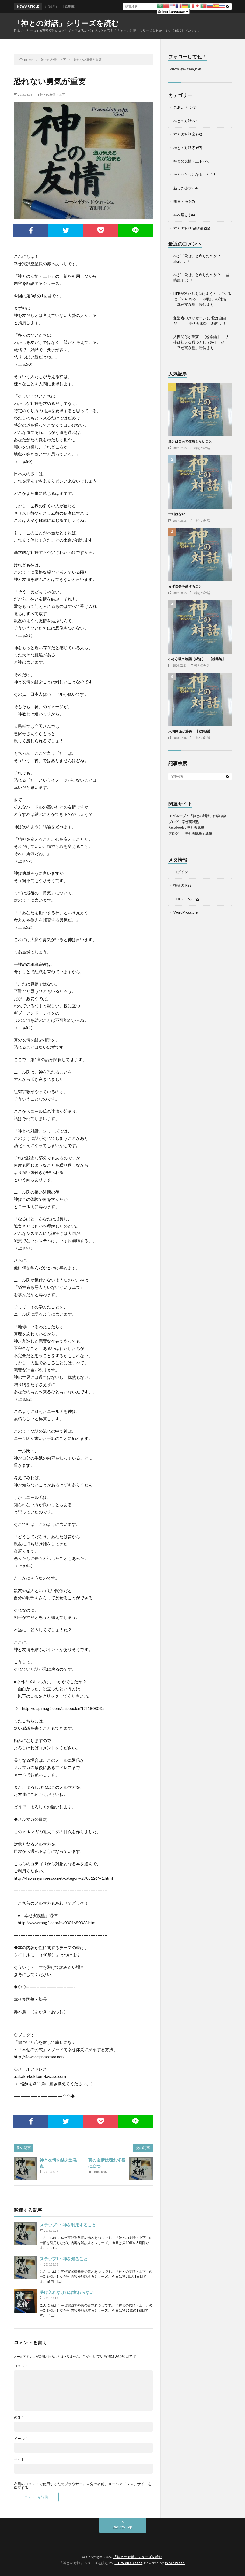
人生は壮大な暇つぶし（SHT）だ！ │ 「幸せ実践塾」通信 (202, 342)
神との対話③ (184, 147)
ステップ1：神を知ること (64, 2258)
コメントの (186, 899)
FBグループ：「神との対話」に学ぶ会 (197, 816)
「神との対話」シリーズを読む (66, 23)
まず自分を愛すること (185, 586)
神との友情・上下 (52, 94)
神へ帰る (180, 215)
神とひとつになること (191, 174)
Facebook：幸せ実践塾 (186, 827)
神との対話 (182, 121)
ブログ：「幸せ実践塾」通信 (190, 833)
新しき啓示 (182, 188)
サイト (19, 2459)
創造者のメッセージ (189, 318)
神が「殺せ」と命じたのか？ (197, 256)
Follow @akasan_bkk (184, 69)
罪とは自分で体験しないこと (190, 441)
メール (20, 2438)
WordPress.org (185, 912)
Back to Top (122, 2527)
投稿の (182, 885)
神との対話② (184, 134)
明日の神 (180, 201)
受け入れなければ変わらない (67, 2292)
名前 (19, 2417)
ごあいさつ (182, 107)
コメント (21, 2366)
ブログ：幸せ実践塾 (183, 822)
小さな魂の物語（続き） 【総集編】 (197, 659)
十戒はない (176, 514)
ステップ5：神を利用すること (68, 2224)
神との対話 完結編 (188, 228)
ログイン (180, 872)
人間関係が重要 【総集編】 (197, 337)
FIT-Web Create (128, 2563)
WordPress (175, 2563)
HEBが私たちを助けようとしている (202, 293)
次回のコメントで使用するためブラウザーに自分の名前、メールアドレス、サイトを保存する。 (83, 2485)
